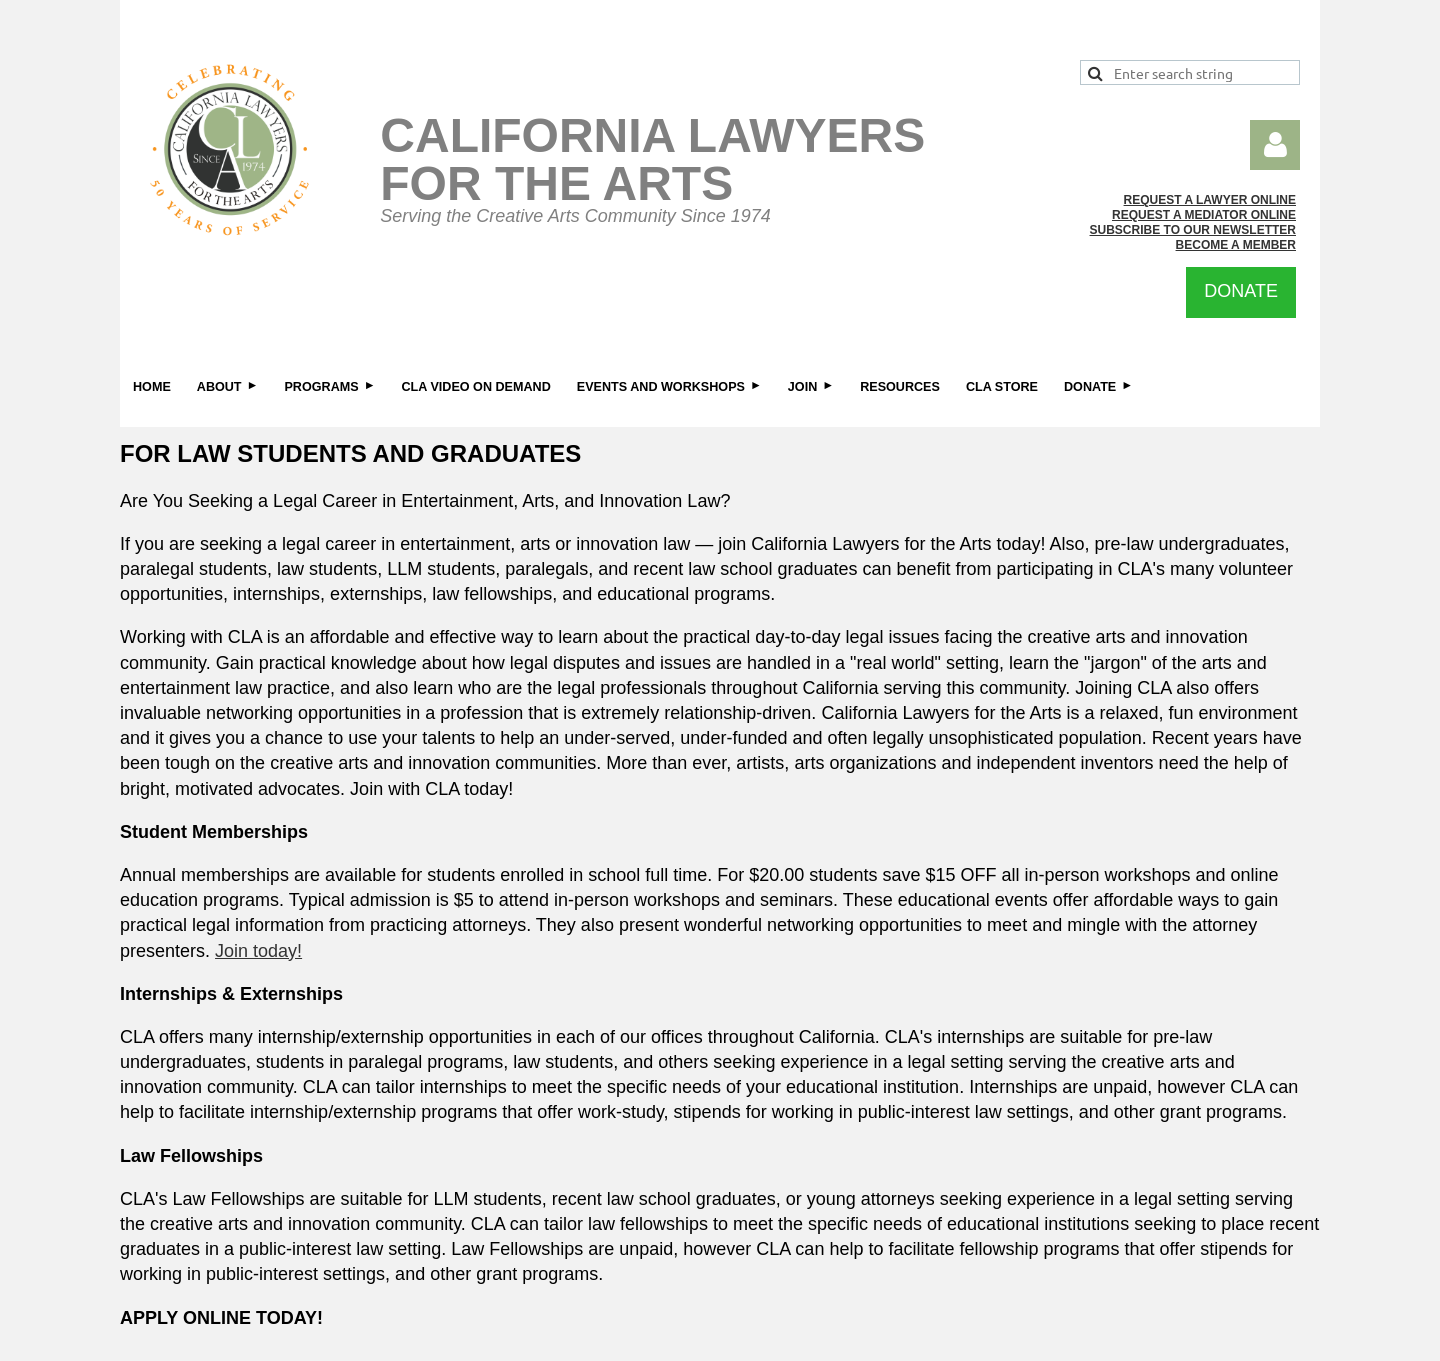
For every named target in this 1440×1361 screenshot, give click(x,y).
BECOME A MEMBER (1236, 245)
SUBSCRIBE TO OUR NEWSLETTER (1193, 230)
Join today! (258, 951)
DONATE (1241, 291)
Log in (1275, 145)
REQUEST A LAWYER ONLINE (1210, 200)
